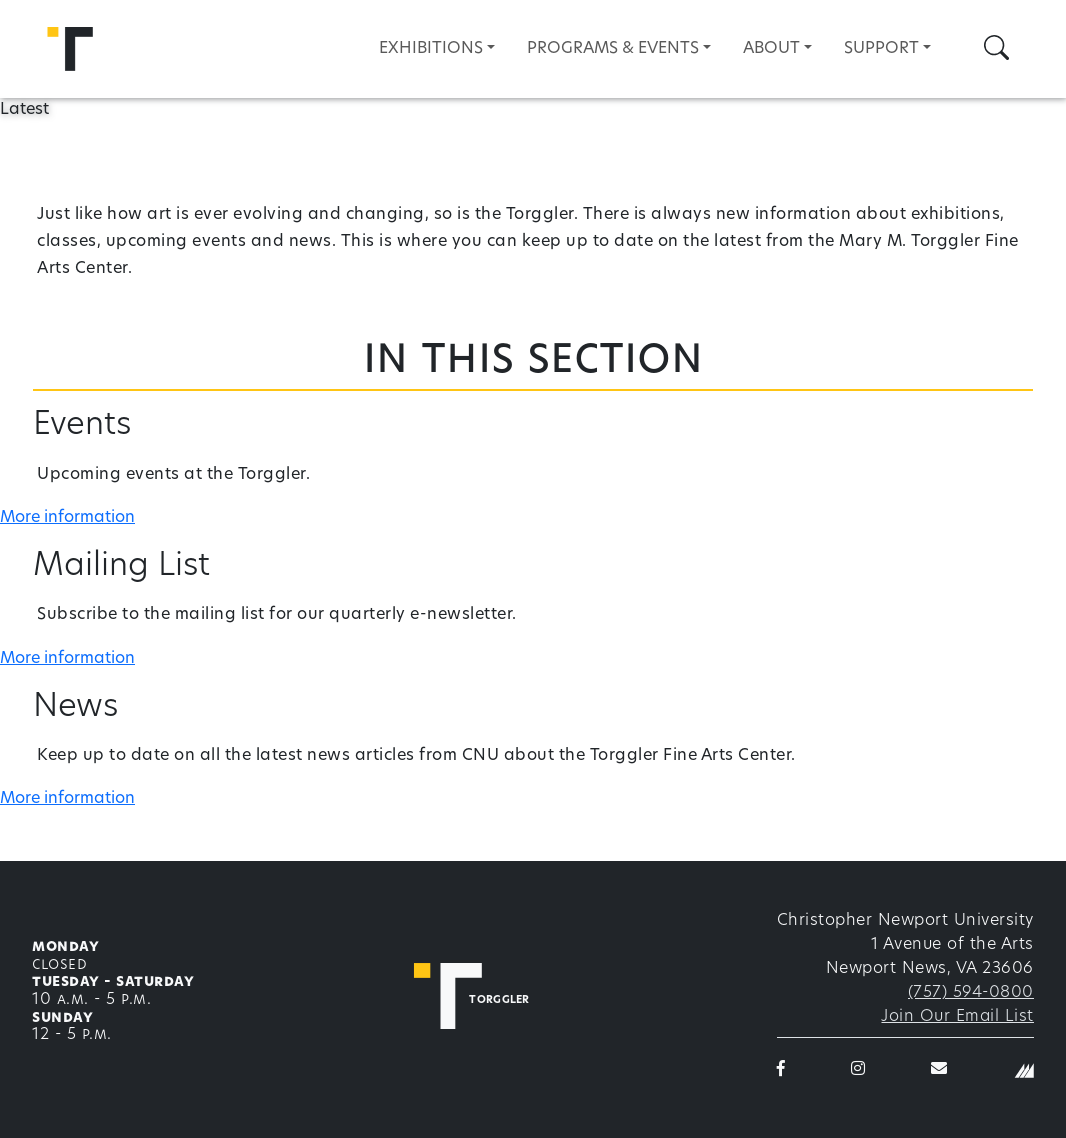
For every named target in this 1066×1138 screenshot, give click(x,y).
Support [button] (881, 49)
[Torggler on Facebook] (781, 1070)
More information (67, 518)
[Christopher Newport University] (1024, 1070)
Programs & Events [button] (613, 49)
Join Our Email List (957, 1017)
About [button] (771, 49)
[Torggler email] (939, 1070)
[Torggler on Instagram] (858, 1070)
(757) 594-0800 (971, 993)
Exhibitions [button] (431, 49)
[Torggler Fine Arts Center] (485, 996)
